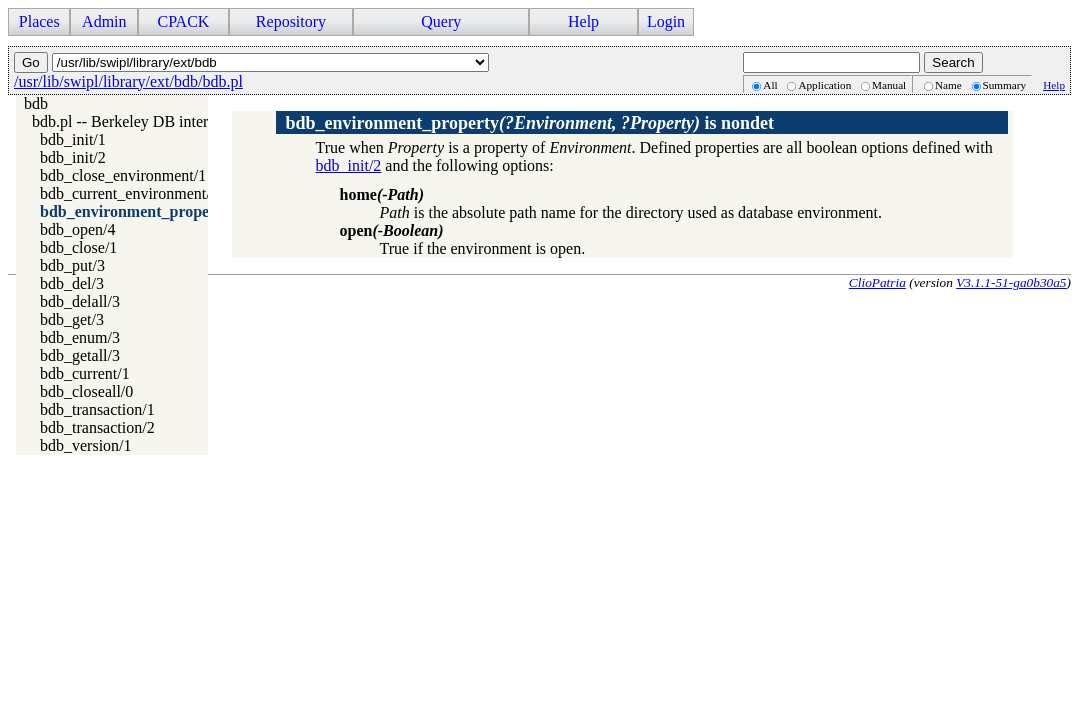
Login (666, 21)
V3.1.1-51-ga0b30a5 (1011, 282)
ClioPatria (877, 282)
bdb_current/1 (85, 373)
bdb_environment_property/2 (141, 211)
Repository (291, 21)
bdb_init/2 (73, 157)
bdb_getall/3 (80, 355)
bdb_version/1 (86, 445)
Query (441, 21)
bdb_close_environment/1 (123, 175)
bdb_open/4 (78, 229)
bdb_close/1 (78, 247)
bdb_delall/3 (80, 301)
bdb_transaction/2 (97, 427)
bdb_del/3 (72, 283)
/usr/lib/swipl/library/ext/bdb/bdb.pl (128, 81)
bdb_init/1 (73, 139)
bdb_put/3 (72, 265)
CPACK (183, 21)
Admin (104, 21)
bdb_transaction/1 (97, 409)
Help (583, 21)
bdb (36, 103)
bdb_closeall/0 (86, 391)
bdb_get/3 (72, 319)
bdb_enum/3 (80, 337)
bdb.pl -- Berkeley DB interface (133, 121)
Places (39, 21)
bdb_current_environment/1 (129, 193)
